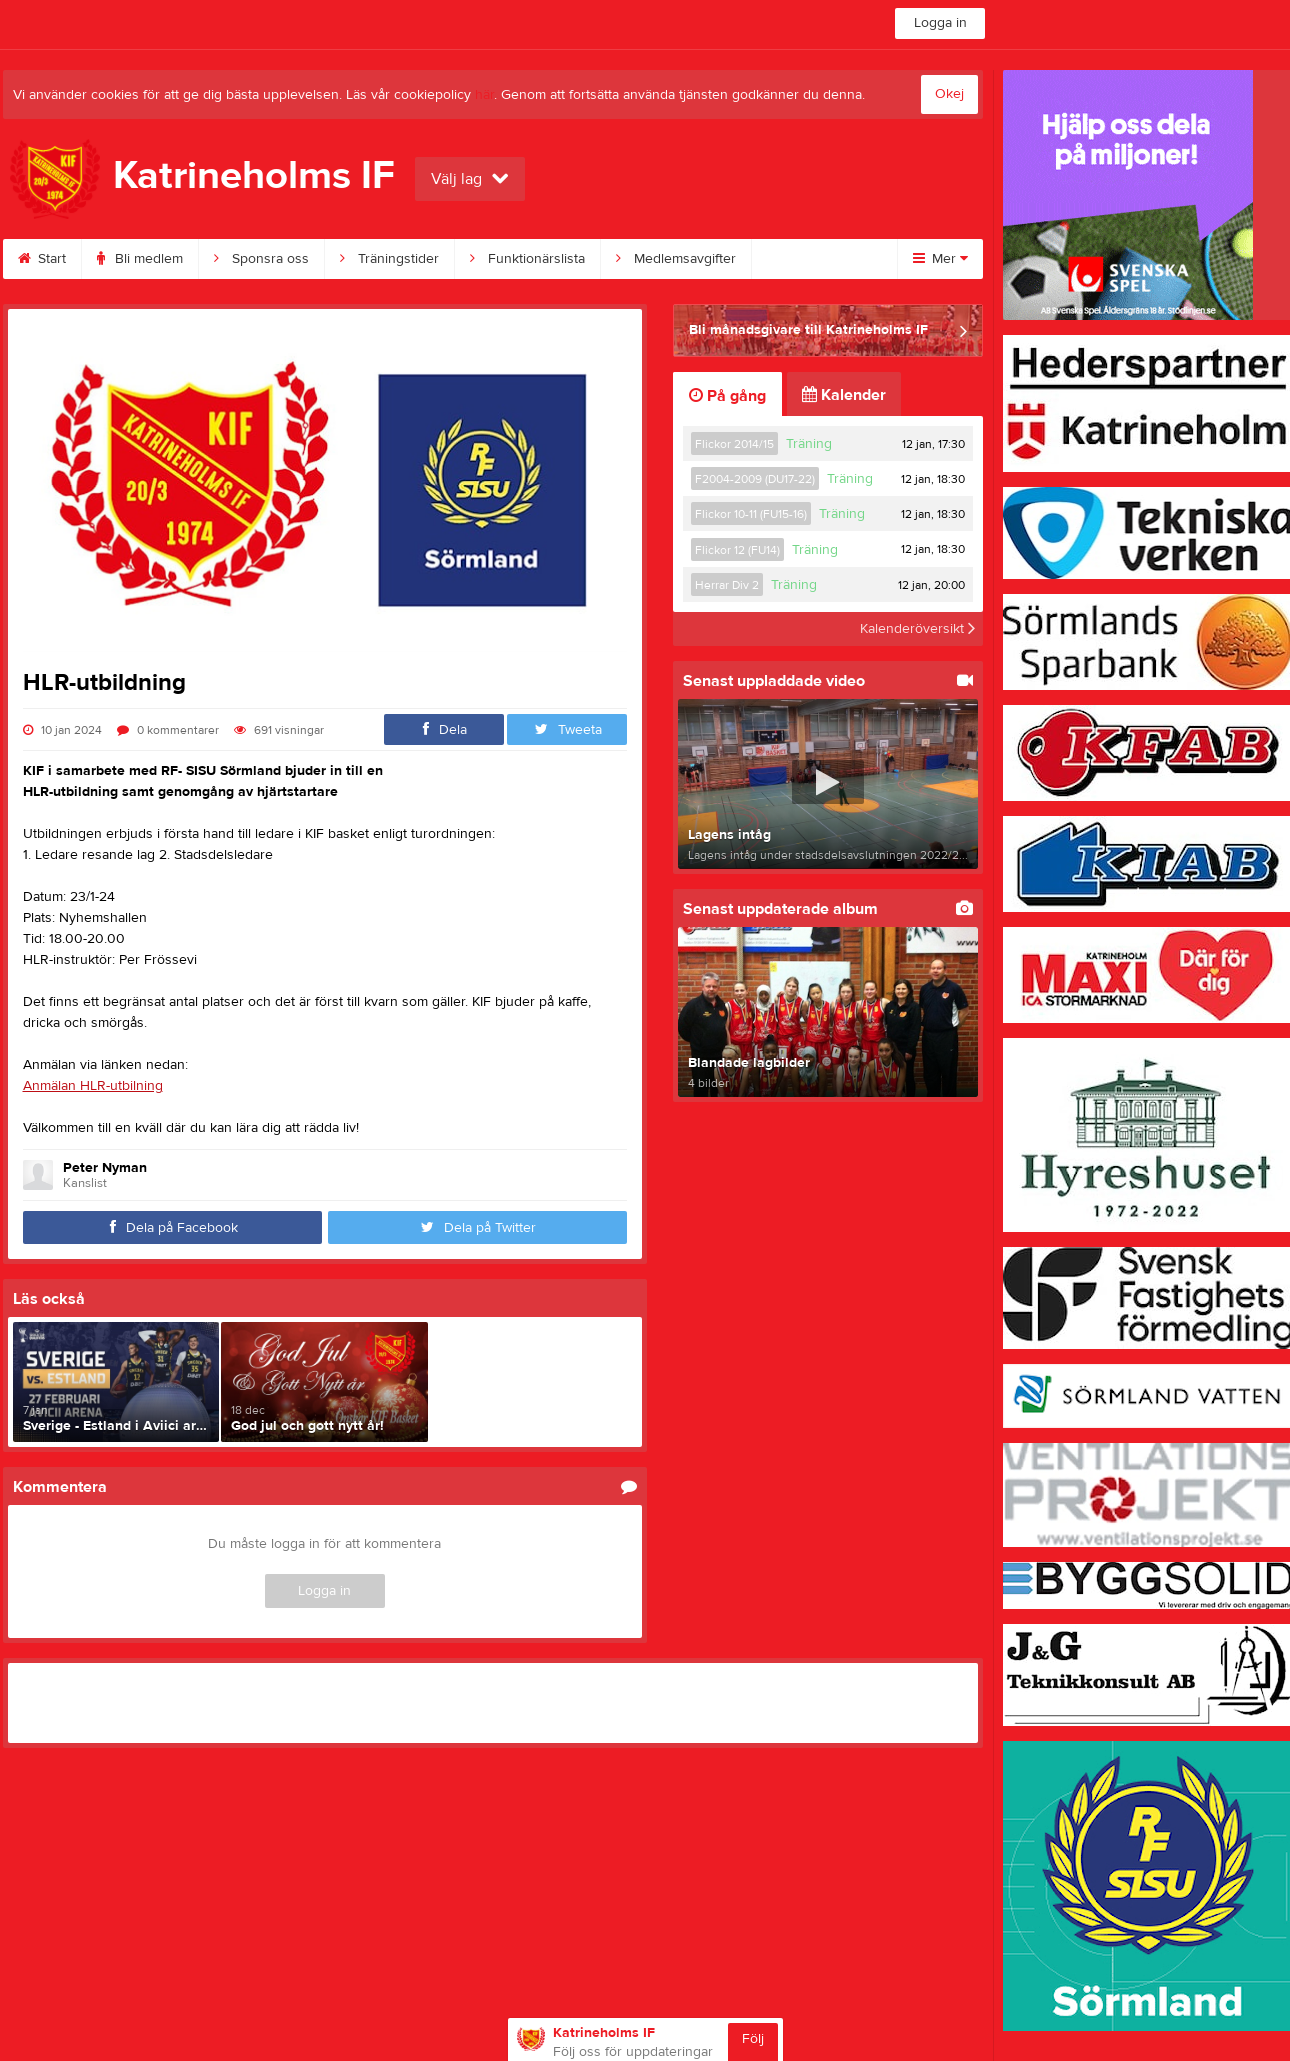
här (484, 95)
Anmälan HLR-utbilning (93, 1086)
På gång (727, 396)
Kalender (844, 395)
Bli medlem (140, 259)
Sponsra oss (261, 259)
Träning (809, 444)
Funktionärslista (527, 259)
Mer (940, 259)
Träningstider (389, 259)
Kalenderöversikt (917, 629)
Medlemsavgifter (676, 259)
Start (42, 259)
